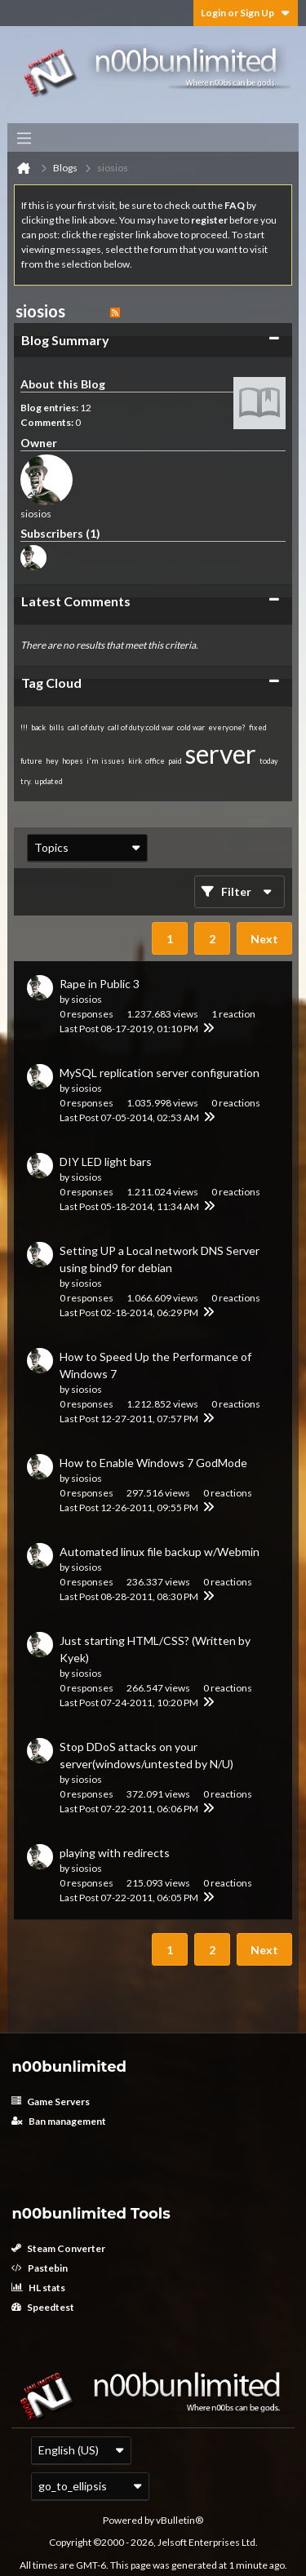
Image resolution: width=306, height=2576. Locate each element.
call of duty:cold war (141, 727)
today (268, 760)
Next (264, 939)
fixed (258, 727)
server (220, 753)
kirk (135, 760)
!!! (24, 727)
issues (113, 760)
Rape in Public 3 (100, 984)
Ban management (58, 2121)
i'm (92, 760)
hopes (72, 760)
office (155, 760)
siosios (86, 999)
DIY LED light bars (106, 1161)
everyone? (227, 727)
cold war (191, 727)
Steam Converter (58, 2248)
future (31, 760)
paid (175, 760)
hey (52, 760)
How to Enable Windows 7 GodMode (153, 1463)
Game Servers (50, 2101)
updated (49, 781)
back (38, 727)
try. (26, 781)
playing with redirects (115, 1853)
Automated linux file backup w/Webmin (159, 1551)
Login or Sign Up (245, 13)
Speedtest (42, 2307)
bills (56, 727)
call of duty (86, 727)
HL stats (38, 2287)
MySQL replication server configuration (159, 1073)
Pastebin (39, 2268)
